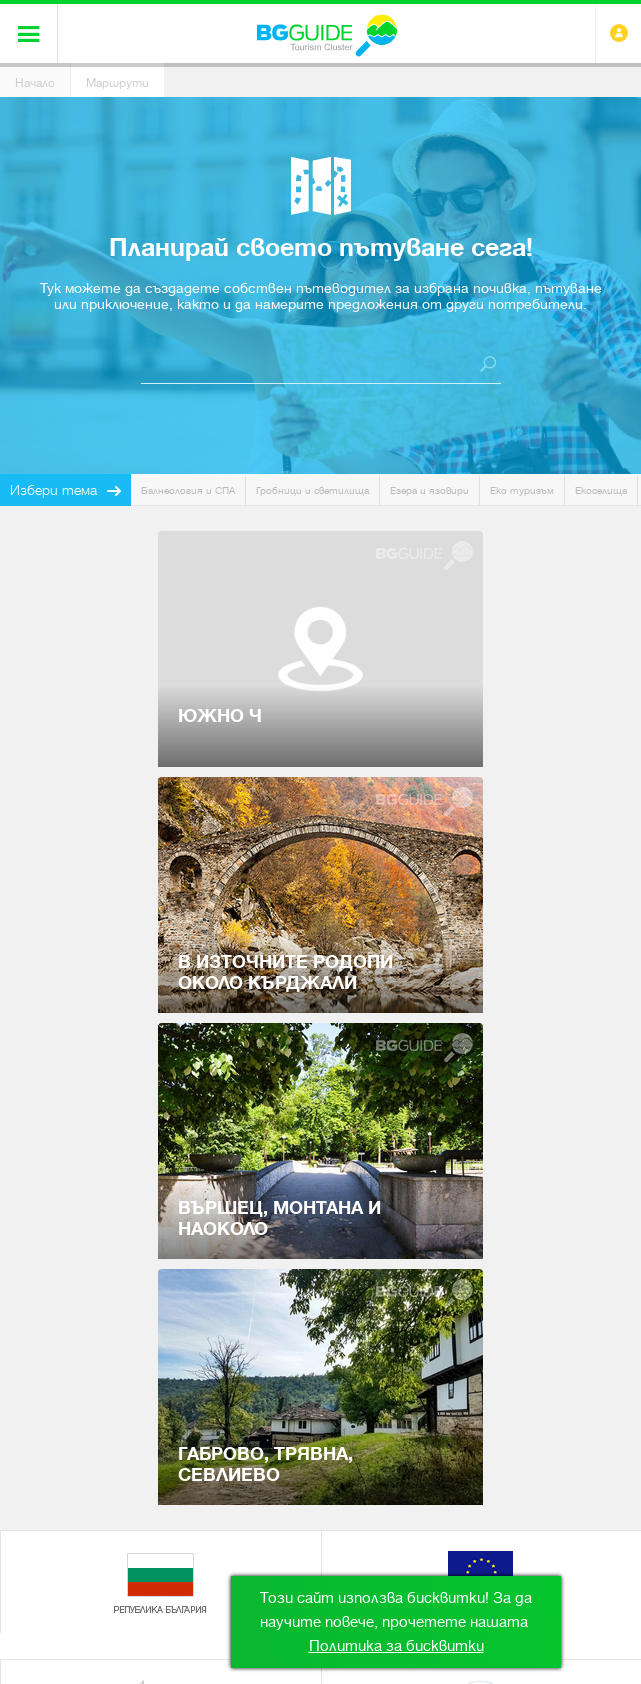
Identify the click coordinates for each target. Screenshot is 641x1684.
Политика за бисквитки (396, 1646)
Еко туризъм (522, 490)
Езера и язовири (429, 490)
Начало (35, 83)
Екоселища (601, 490)
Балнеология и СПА (188, 490)
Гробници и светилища (312, 490)
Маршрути (117, 83)
